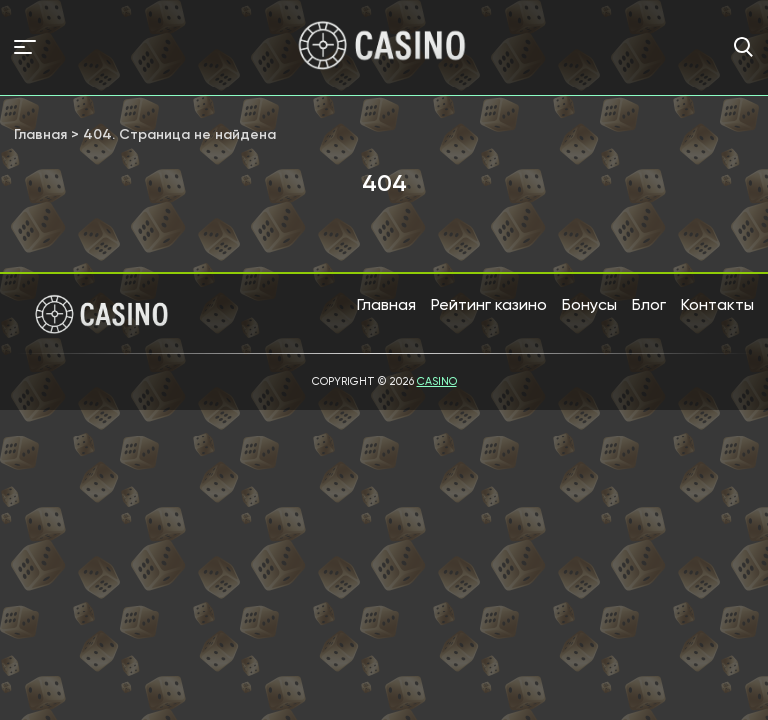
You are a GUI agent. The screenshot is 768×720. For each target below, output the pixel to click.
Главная (386, 304)
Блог (649, 304)
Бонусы (589, 304)
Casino (437, 381)
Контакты (717, 304)
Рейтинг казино (489, 304)
